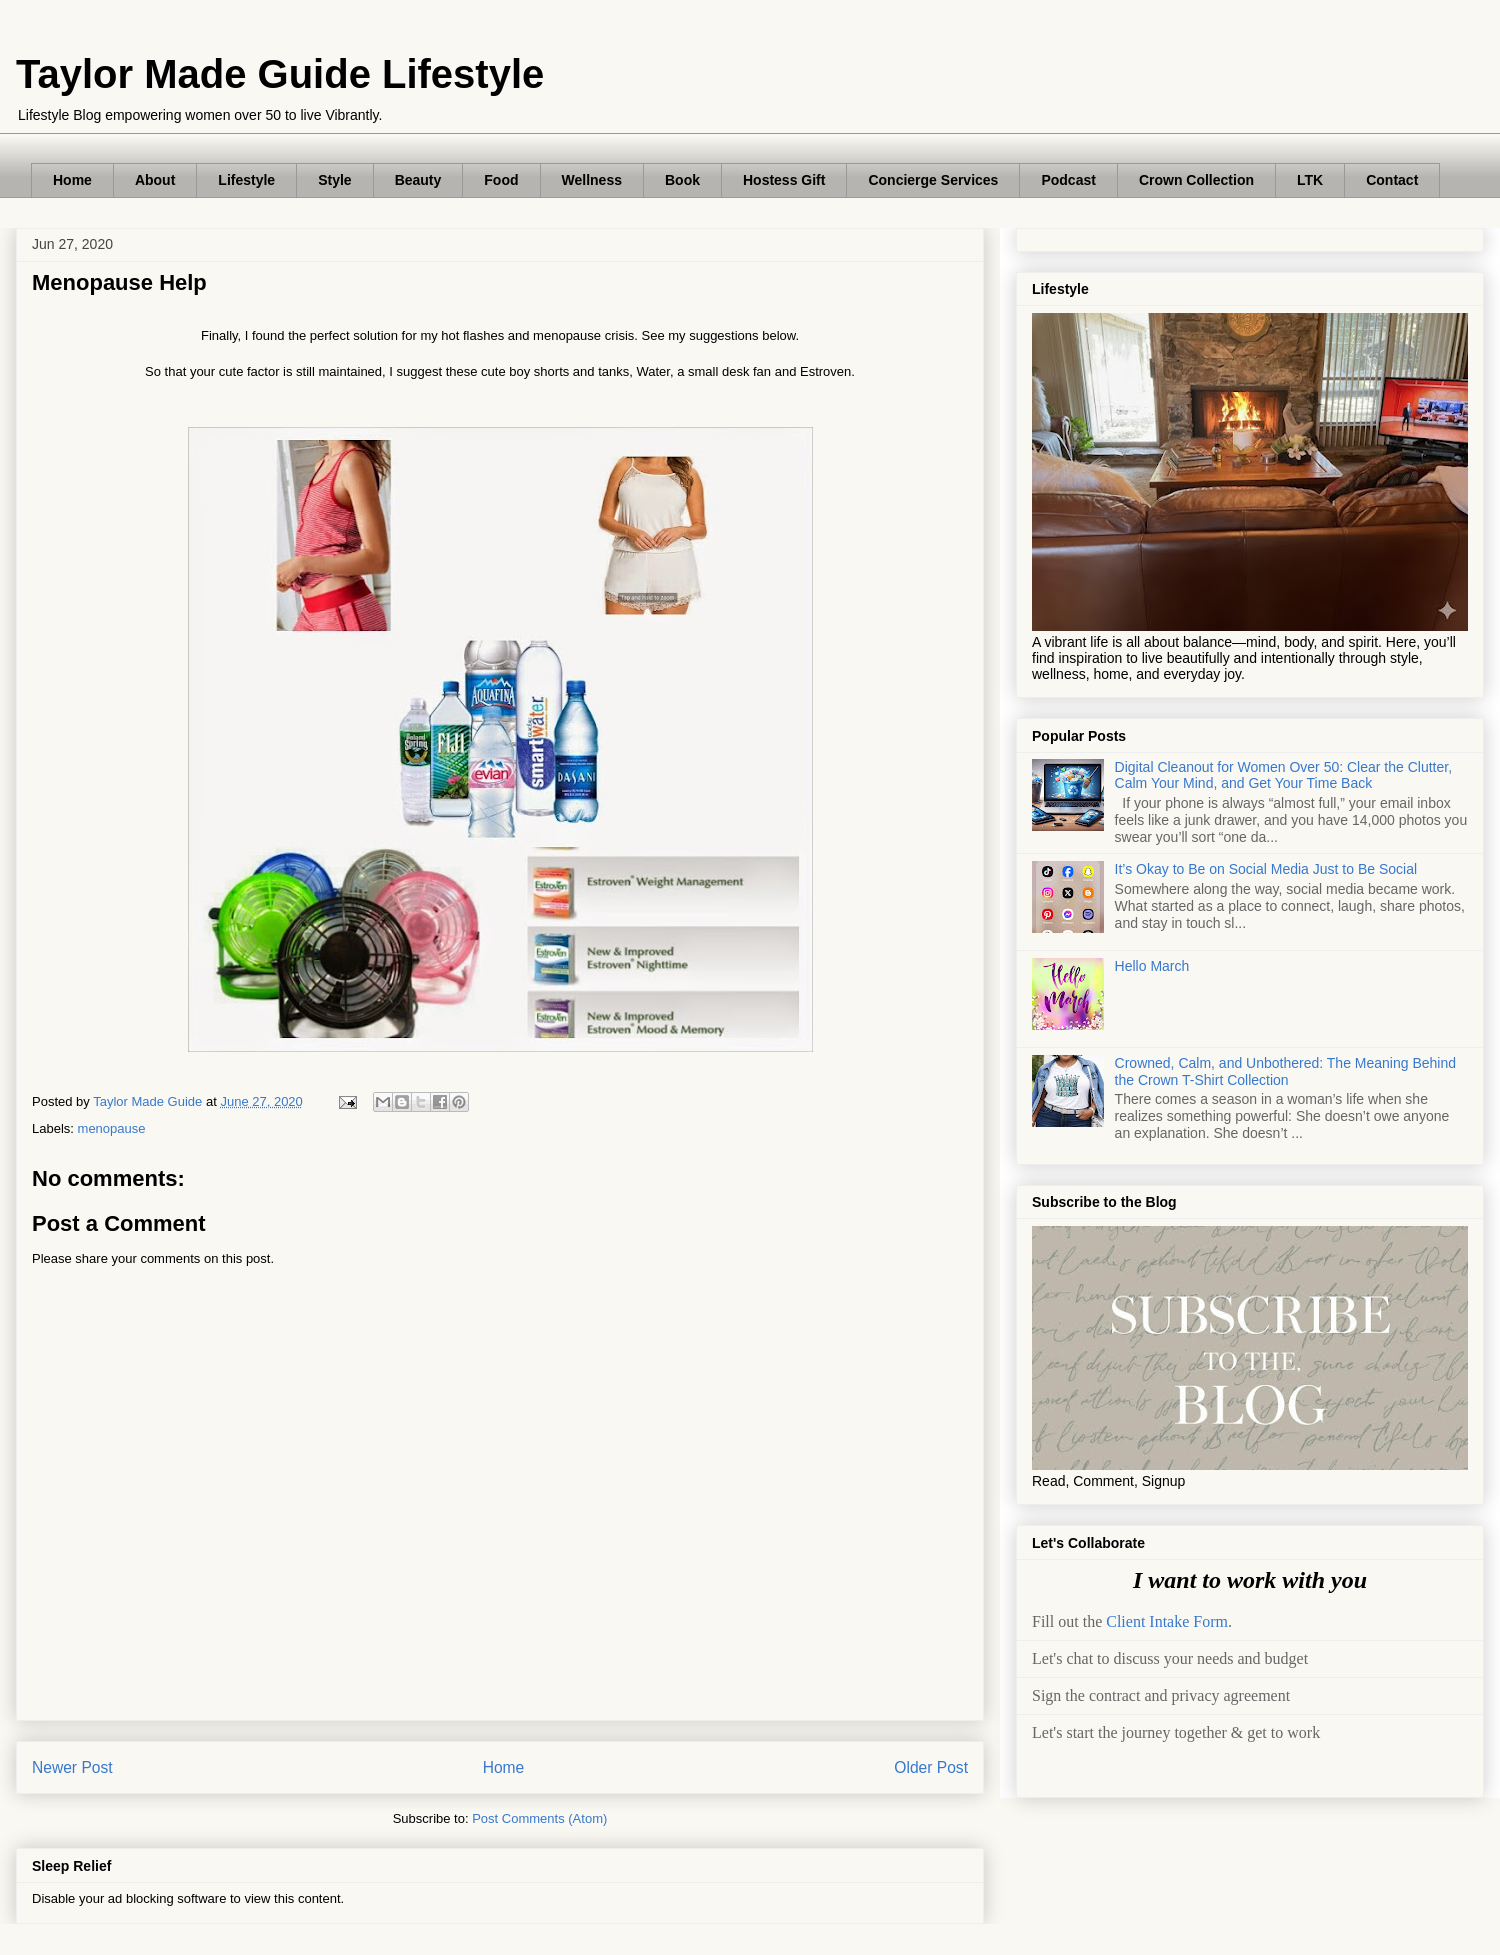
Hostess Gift (784, 180)
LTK (1310, 180)
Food (501, 180)
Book (682, 180)
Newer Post (72, 1767)
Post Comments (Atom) (539, 1818)
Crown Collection (1196, 180)
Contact (1392, 180)
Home (72, 180)
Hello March (1152, 966)
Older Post (931, 1767)
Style (334, 180)
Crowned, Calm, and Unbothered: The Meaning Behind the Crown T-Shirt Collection (1285, 1071)
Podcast (1068, 180)
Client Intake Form (1167, 1621)
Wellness (592, 180)
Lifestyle (246, 180)
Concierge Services (933, 180)
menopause (112, 1128)
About (155, 180)
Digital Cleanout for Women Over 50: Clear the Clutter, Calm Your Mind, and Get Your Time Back (1283, 775)
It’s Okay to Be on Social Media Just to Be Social (1266, 869)
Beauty (418, 180)
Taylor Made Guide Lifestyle (280, 74)
